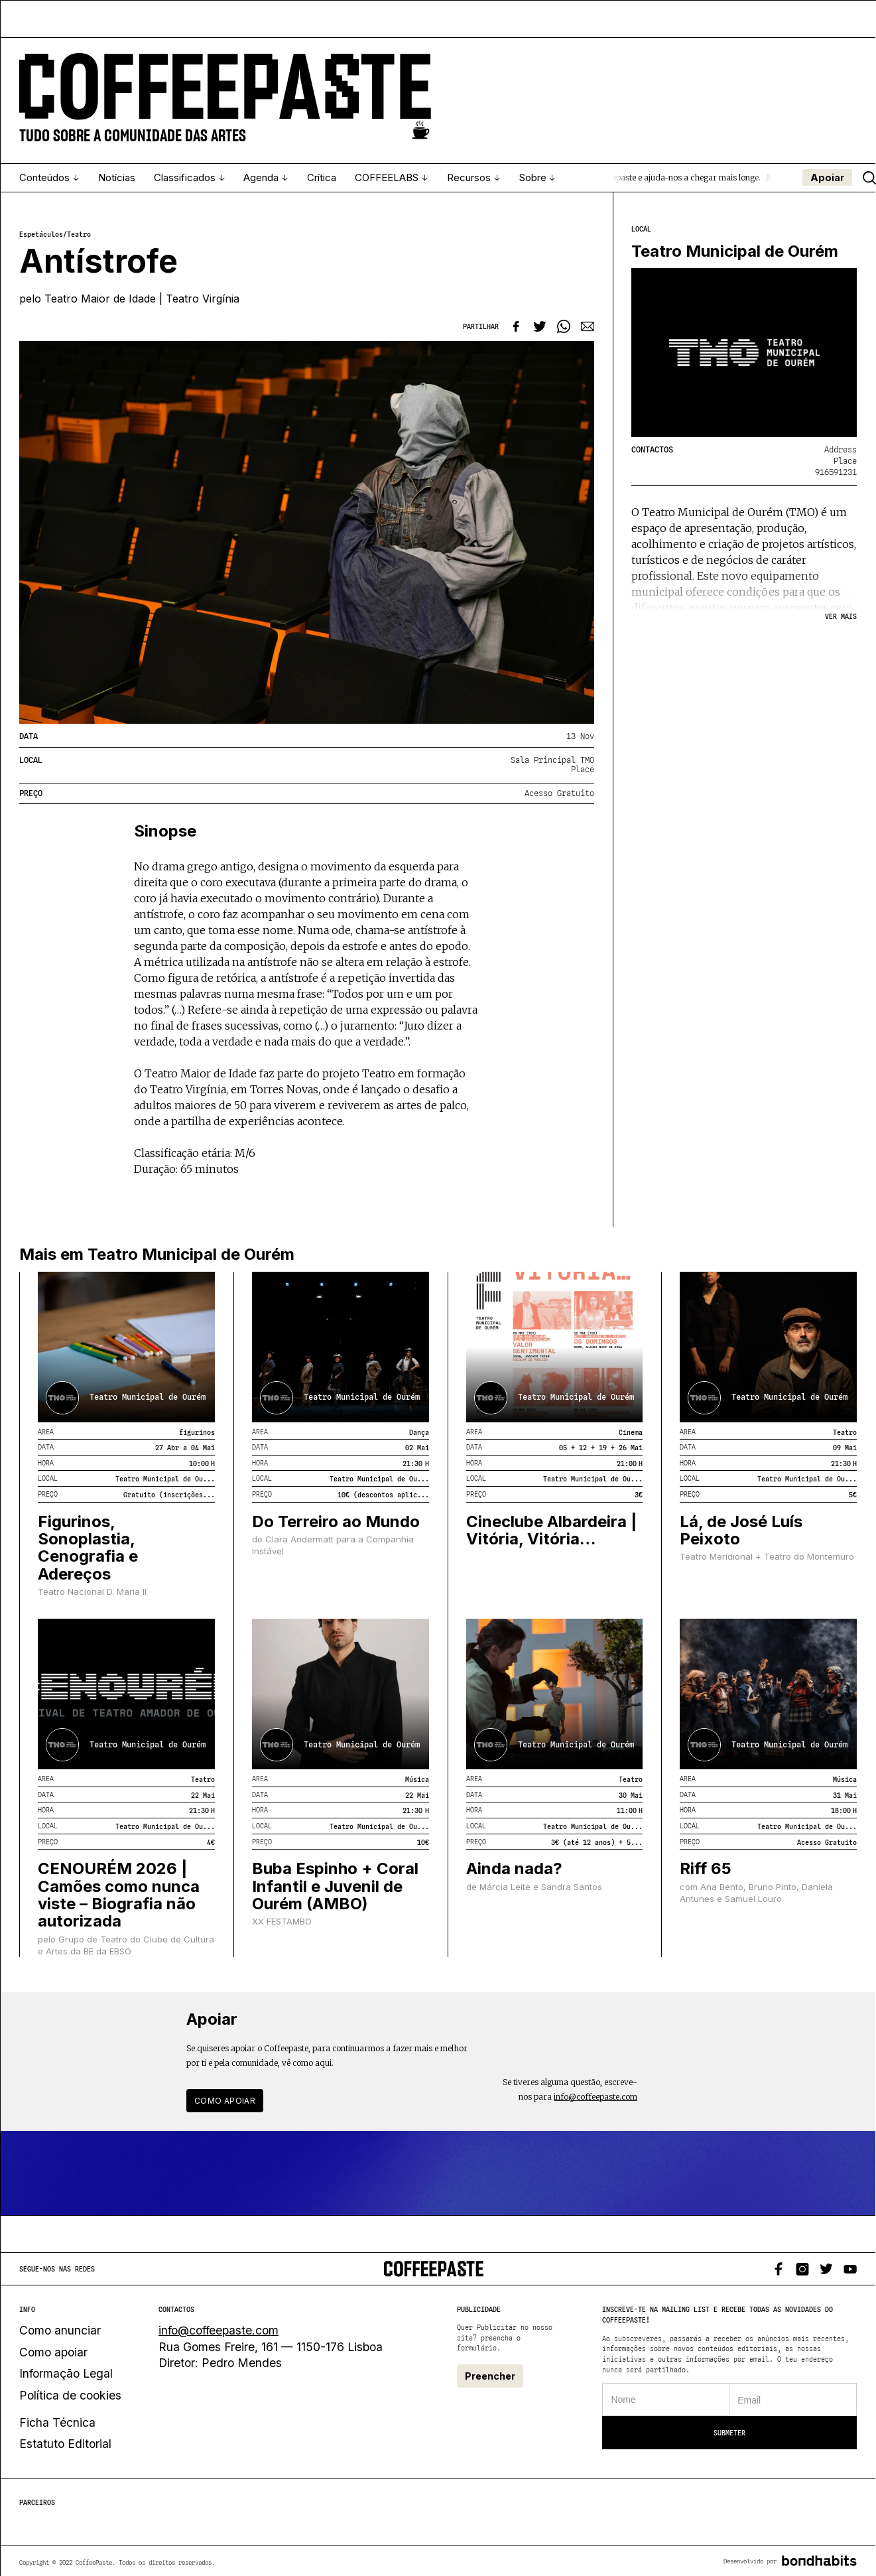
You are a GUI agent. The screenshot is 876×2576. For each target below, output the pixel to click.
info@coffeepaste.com (595, 2097)
